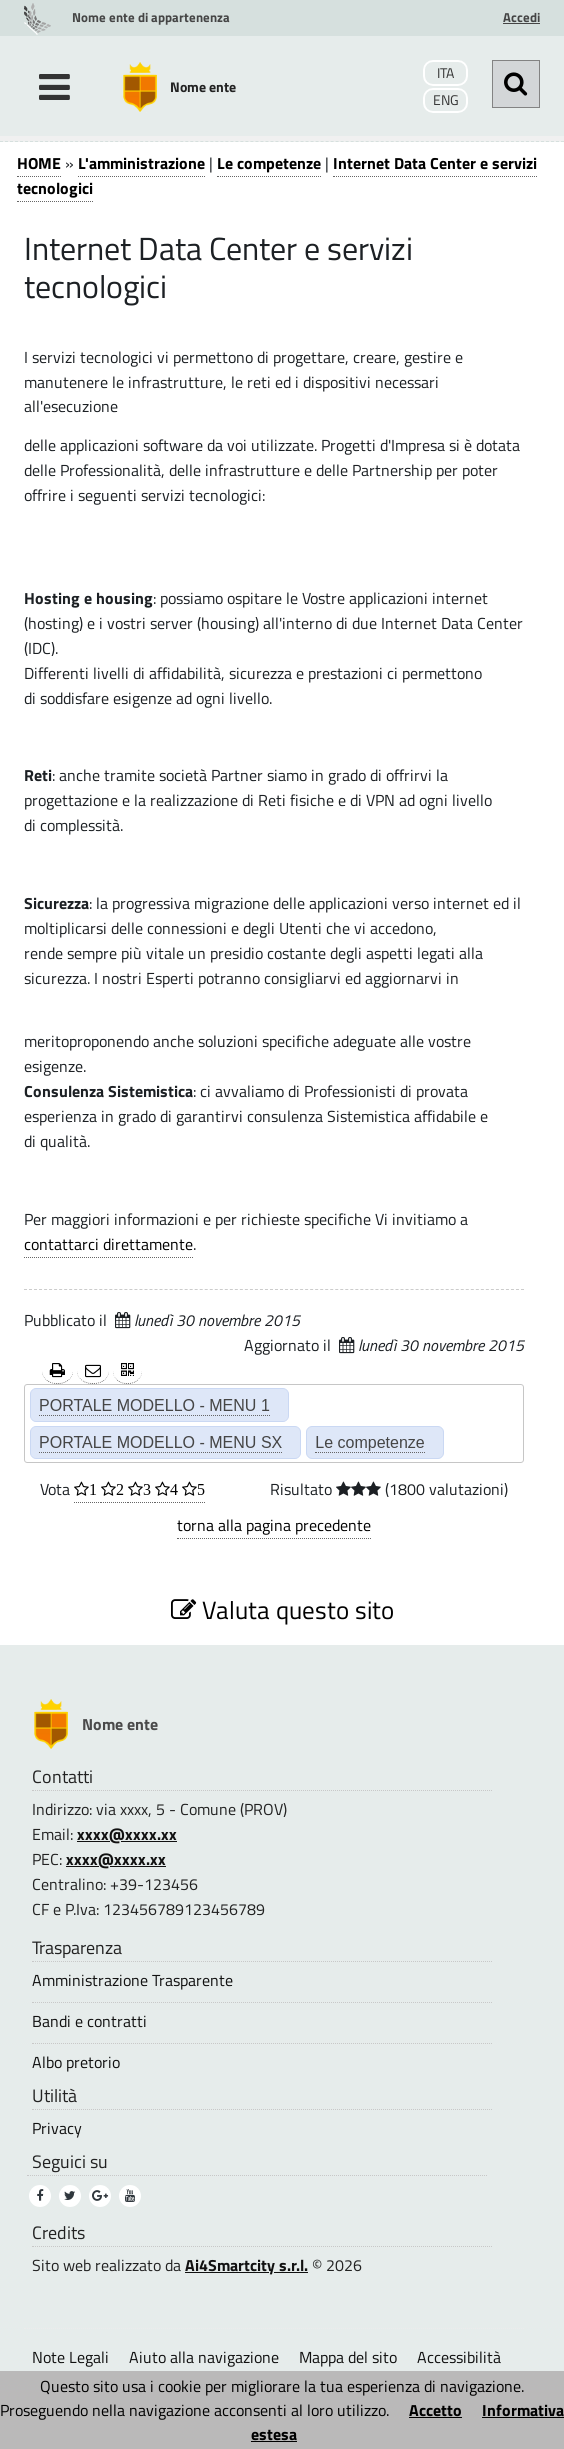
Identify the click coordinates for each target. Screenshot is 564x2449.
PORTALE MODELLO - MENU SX (160, 1442)
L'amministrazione (141, 163)
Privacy (57, 2128)
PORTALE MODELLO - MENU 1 (154, 1405)
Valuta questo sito (282, 1609)
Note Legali (70, 2357)
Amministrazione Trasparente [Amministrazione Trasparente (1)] (132, 1980)
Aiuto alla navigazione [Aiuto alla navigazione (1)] (204, 2357)
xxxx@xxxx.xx (127, 1834)
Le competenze (269, 163)
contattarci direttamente (108, 1244)
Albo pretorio (76, 2062)
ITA (445, 73)
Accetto (435, 2410)
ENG (446, 100)
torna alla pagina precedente (274, 1525)
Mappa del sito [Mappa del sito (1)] (348, 2357)
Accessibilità (459, 2357)
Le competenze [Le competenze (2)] (370, 1442)
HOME (39, 163)
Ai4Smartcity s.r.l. (246, 2265)
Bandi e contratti (89, 2021)
